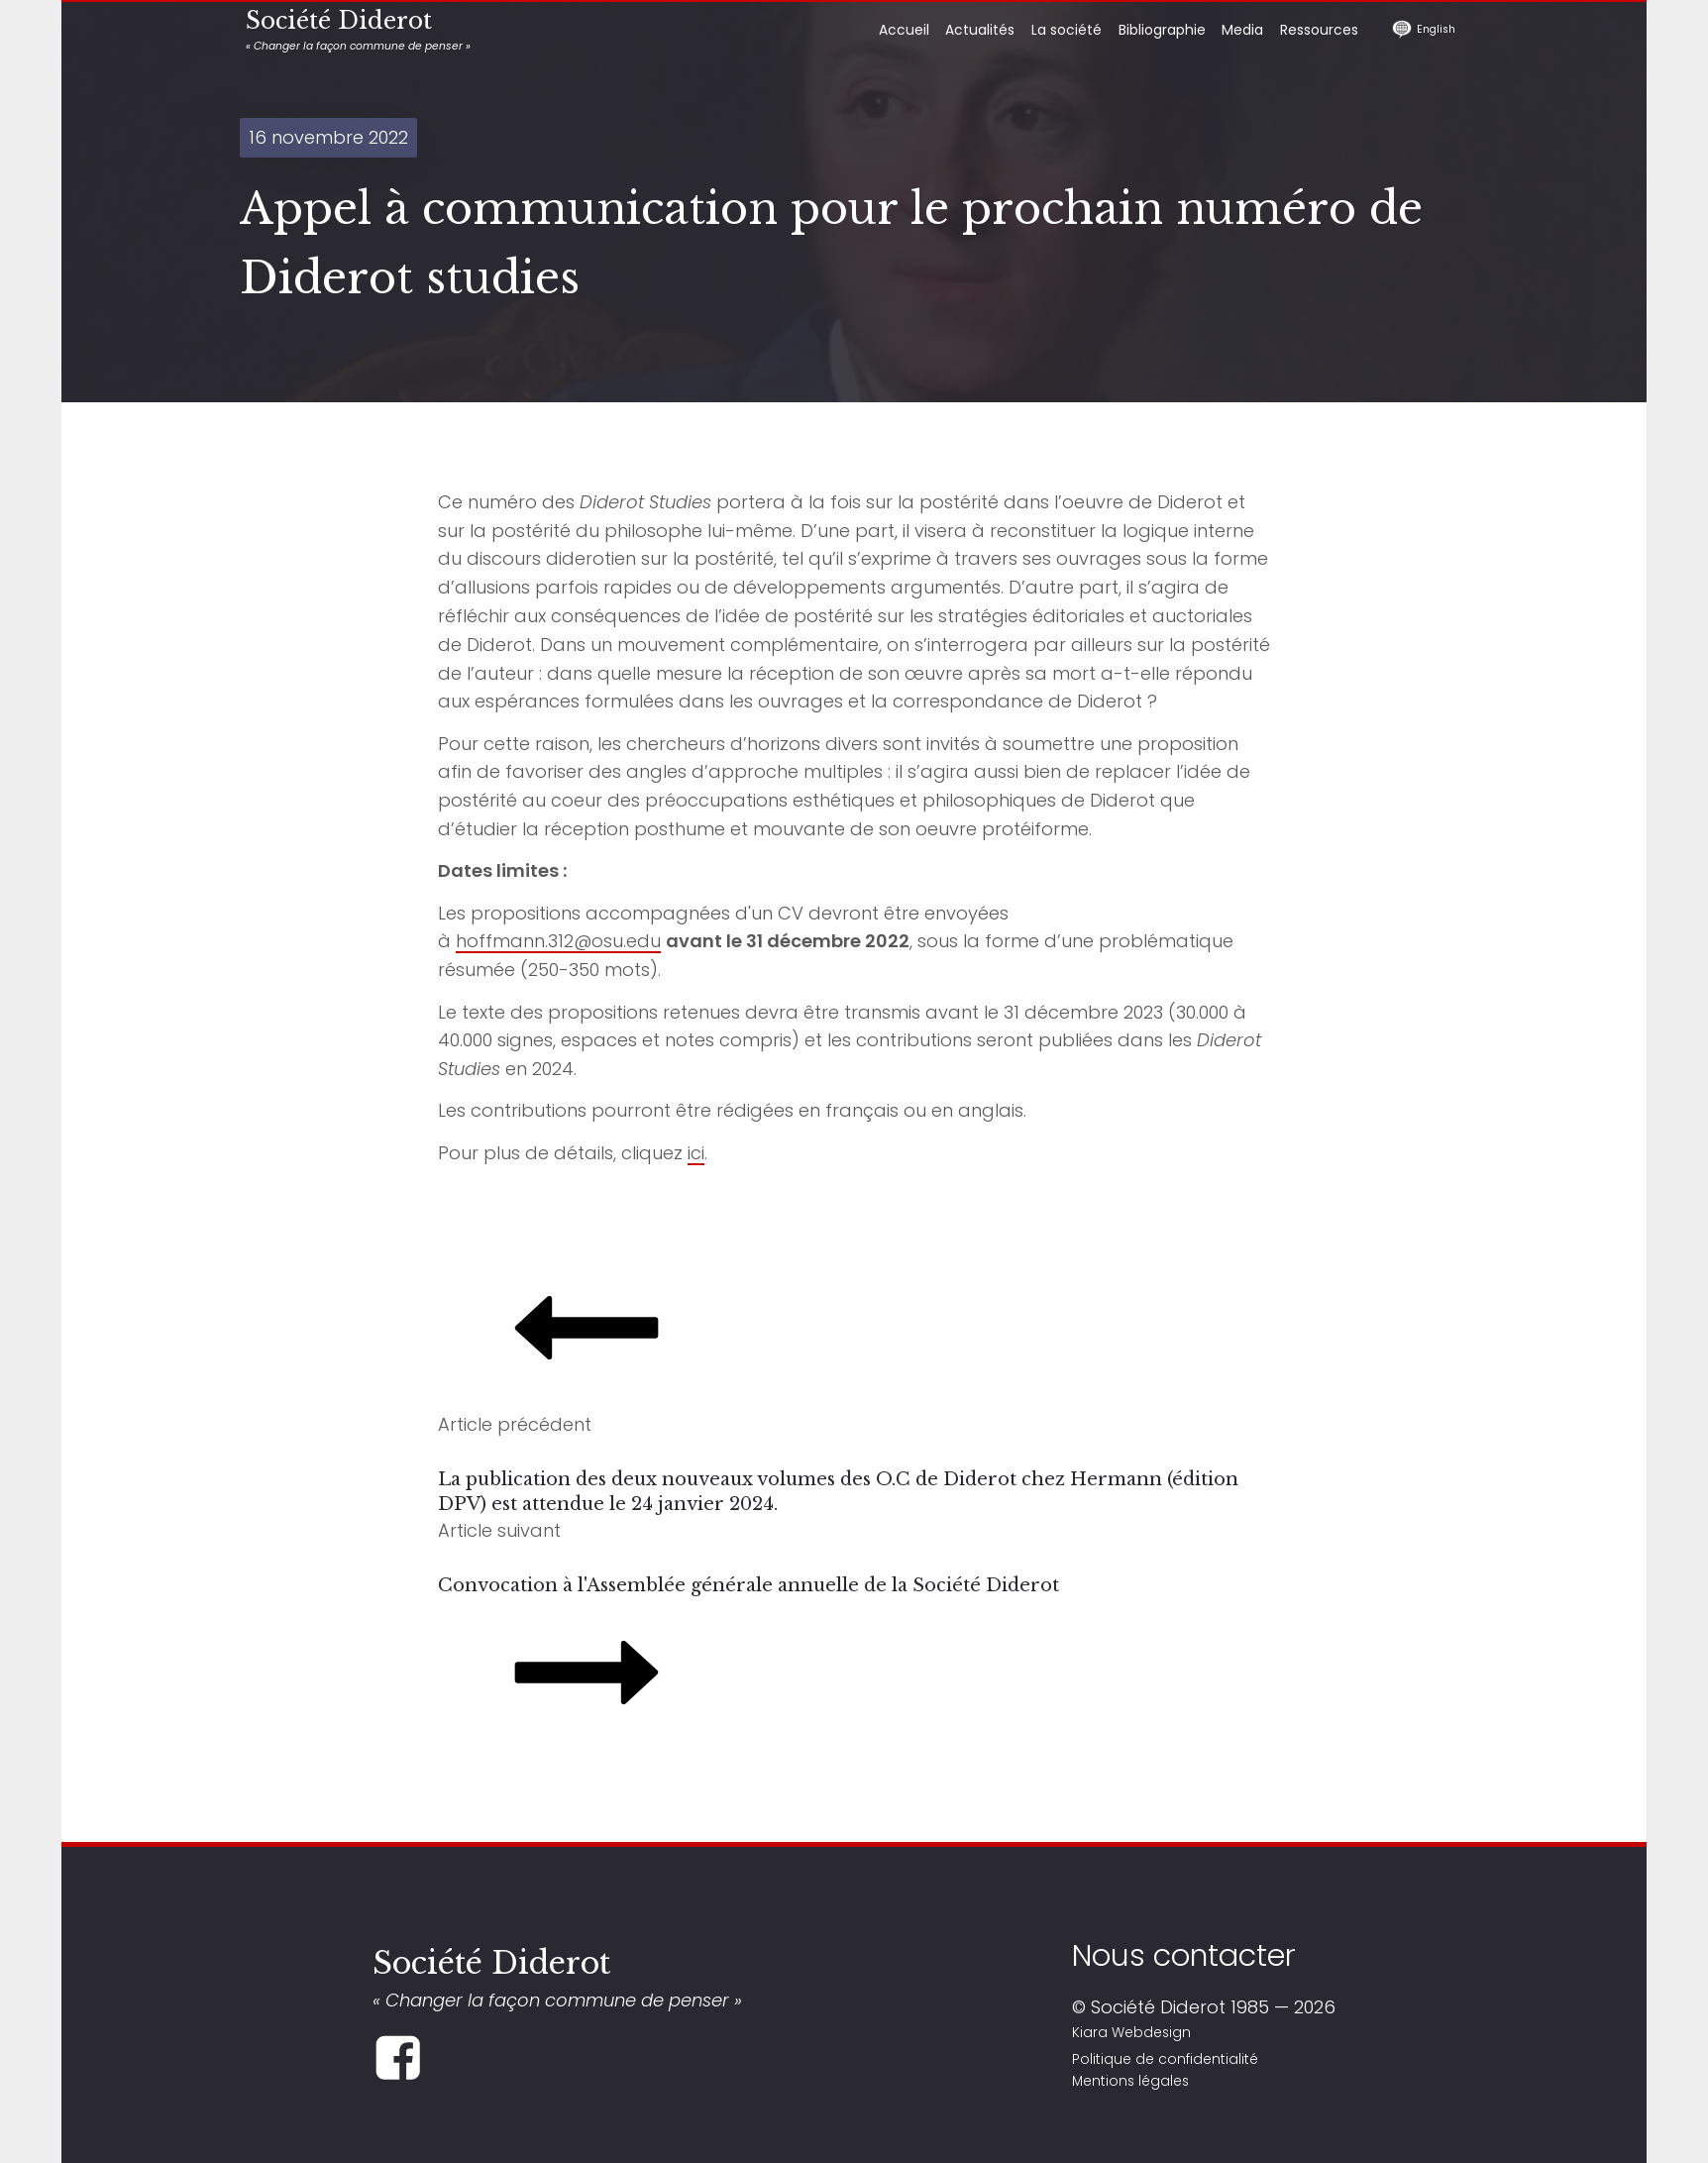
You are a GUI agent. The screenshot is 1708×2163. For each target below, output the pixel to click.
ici (696, 1152)
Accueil (904, 30)
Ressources (1319, 30)
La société (1066, 30)
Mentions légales (1130, 2081)
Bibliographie (1162, 30)
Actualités (979, 30)
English (1436, 29)
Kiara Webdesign (1131, 2032)
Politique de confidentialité (1165, 2059)
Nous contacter (1184, 1955)
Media (1242, 30)
